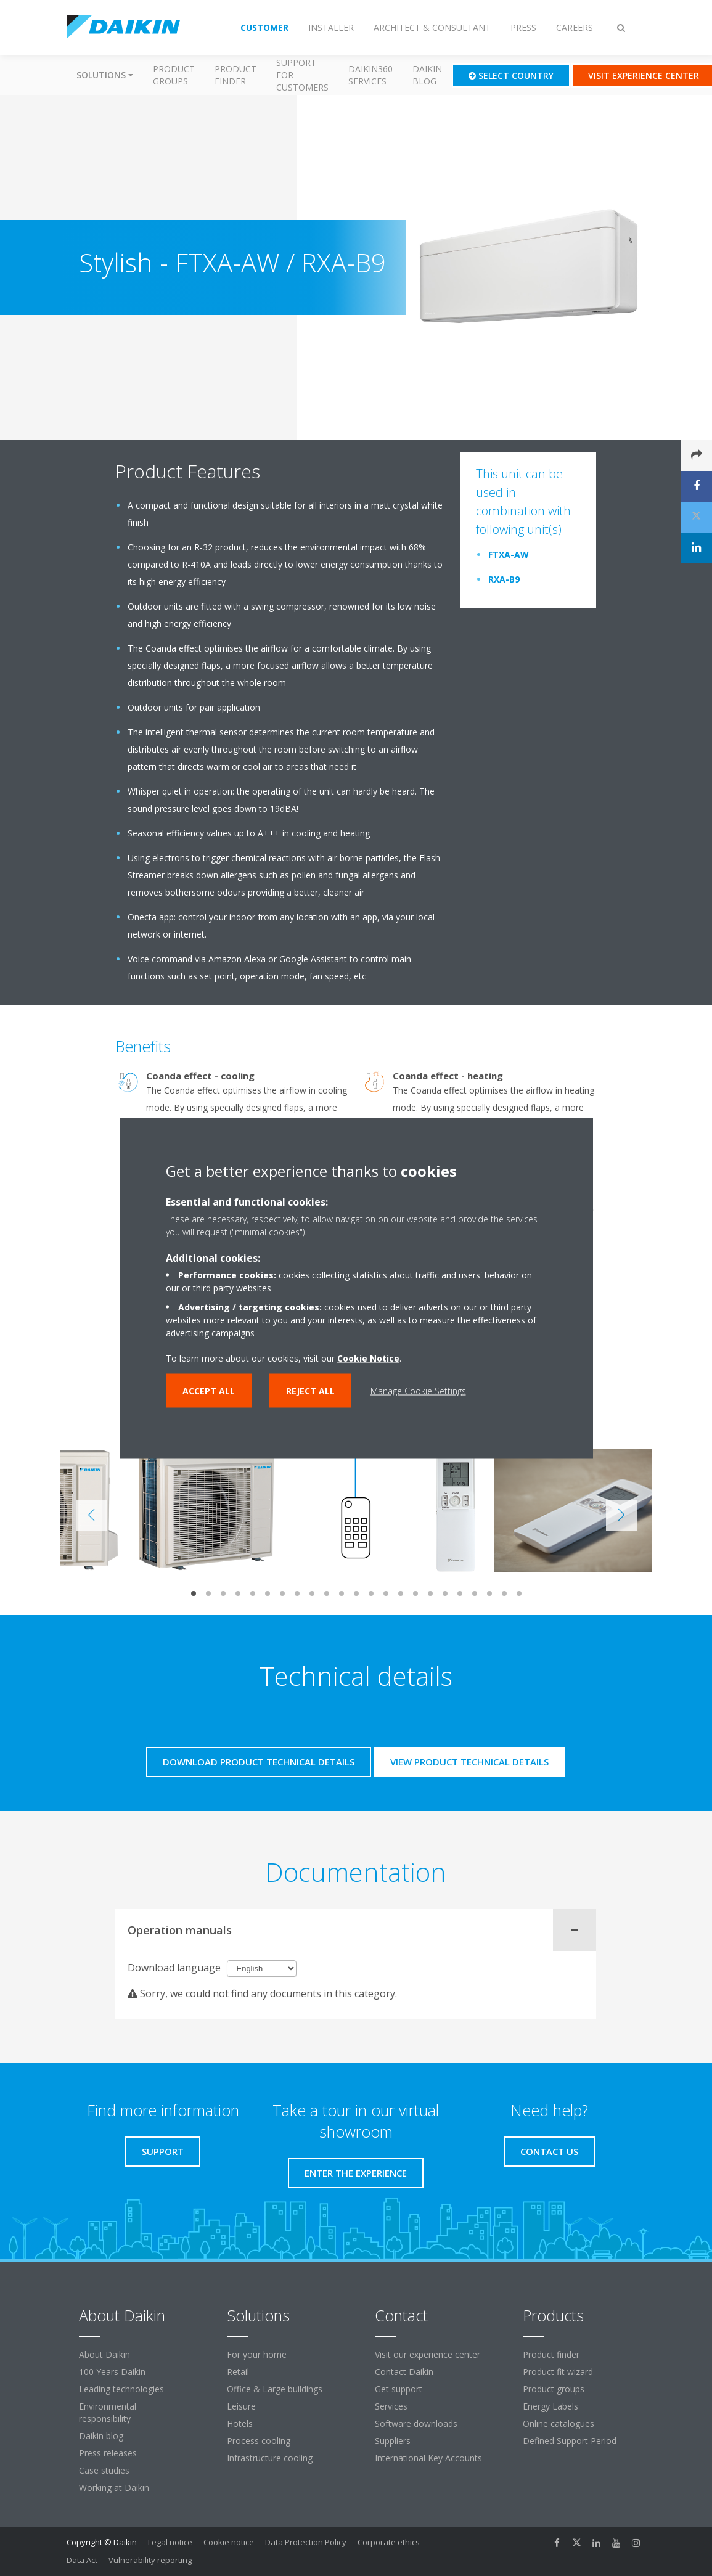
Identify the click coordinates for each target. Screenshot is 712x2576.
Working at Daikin (114, 2487)
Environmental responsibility (107, 2412)
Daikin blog (427, 75)
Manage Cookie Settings (418, 1390)
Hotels (240, 2423)
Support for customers (302, 75)
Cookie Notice (368, 1358)
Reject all (310, 1390)
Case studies (104, 2470)
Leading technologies (121, 2389)
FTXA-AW (508, 554)
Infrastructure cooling (270, 2458)
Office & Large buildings (274, 2389)
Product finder (235, 75)
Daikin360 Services (370, 75)
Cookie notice (228, 2542)
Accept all (208, 1390)
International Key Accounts (428, 2458)
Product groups (174, 75)
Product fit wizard (558, 2372)
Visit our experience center (427, 2354)
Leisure (241, 2406)
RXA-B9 (504, 579)
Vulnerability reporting (150, 2560)
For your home (257, 2354)
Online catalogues (558, 2423)
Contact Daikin (404, 2372)
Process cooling (258, 2441)
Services (391, 2406)
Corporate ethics (389, 2542)
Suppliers (393, 2441)
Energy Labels (550, 2406)
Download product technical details (258, 1762)
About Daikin (104, 2354)
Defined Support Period (571, 2441)
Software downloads (416, 2423)
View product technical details (469, 1762)
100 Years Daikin (112, 2372)
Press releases (108, 2453)
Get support (398, 2389)
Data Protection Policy (305, 2542)
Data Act (82, 2560)
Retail (238, 2372)
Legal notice (170, 2542)
